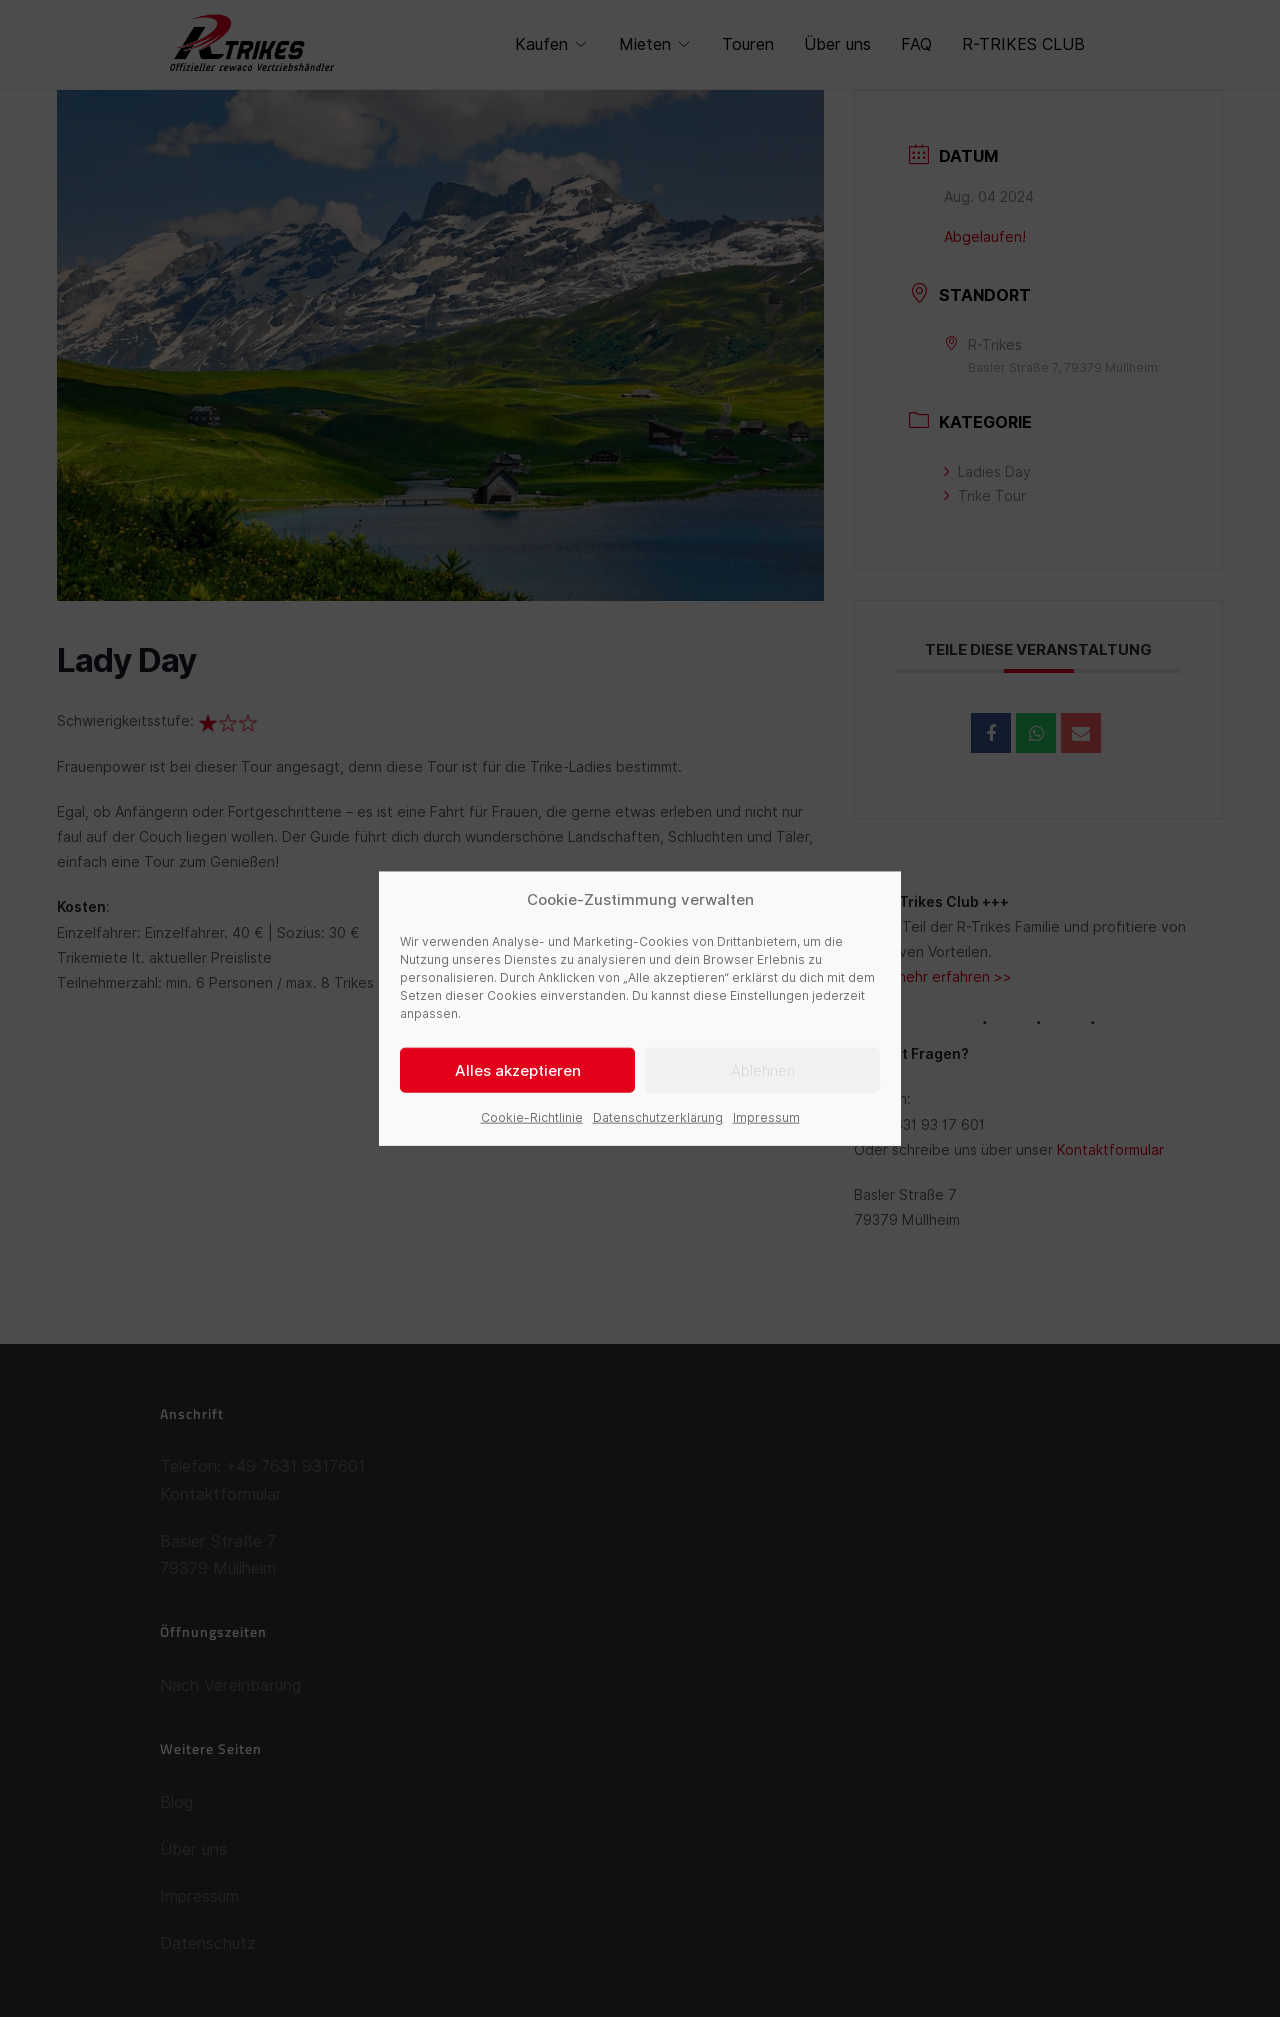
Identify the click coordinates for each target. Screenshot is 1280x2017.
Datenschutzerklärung (658, 1117)
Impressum (766, 1117)
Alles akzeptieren (518, 1070)
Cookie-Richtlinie (532, 1117)
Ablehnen (763, 1070)
